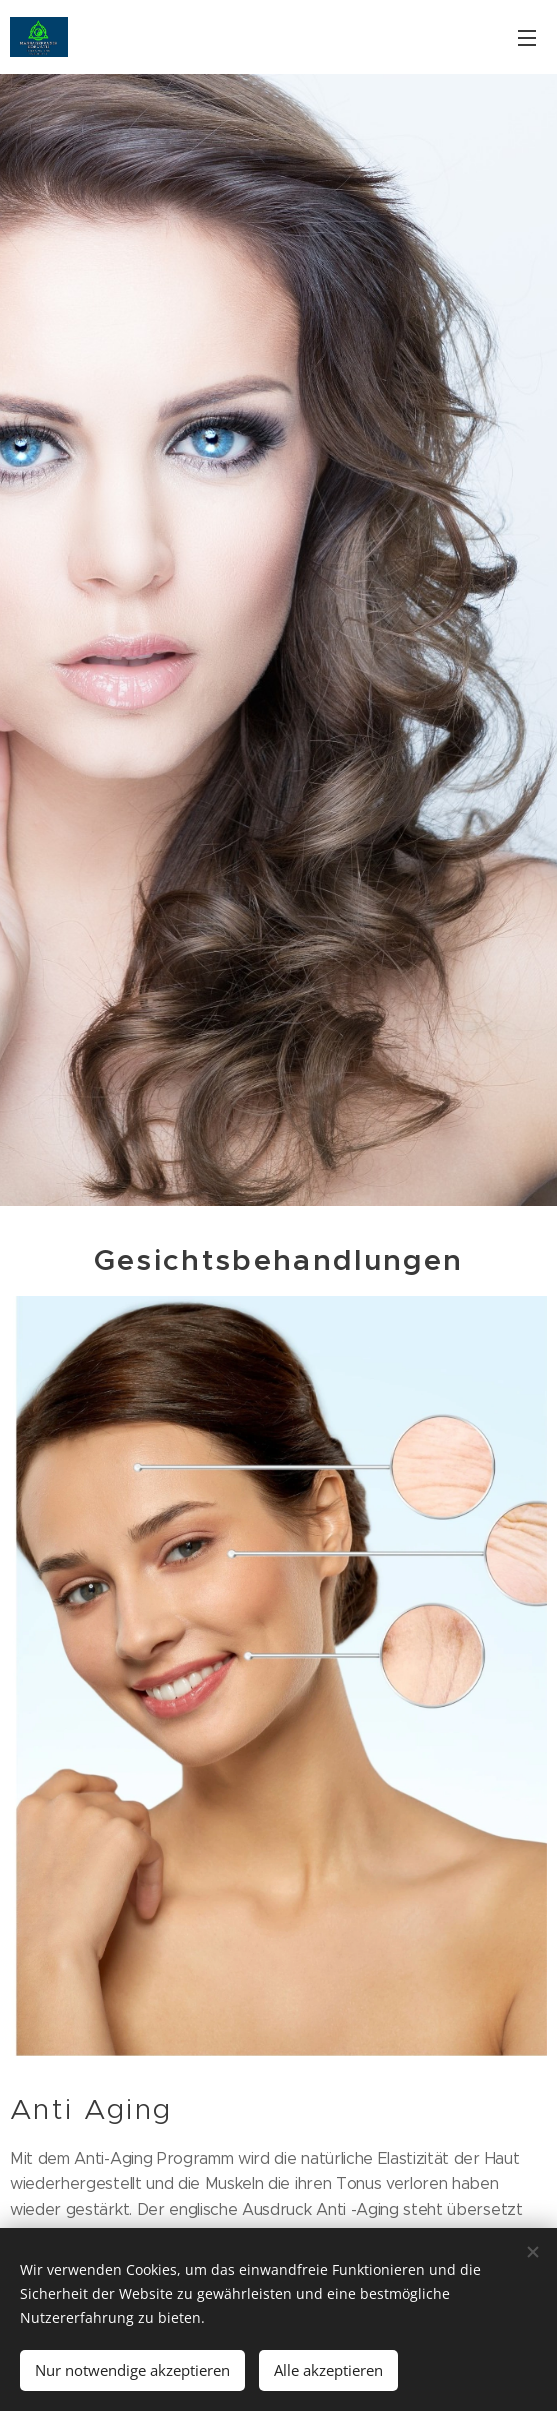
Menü (527, 38)
